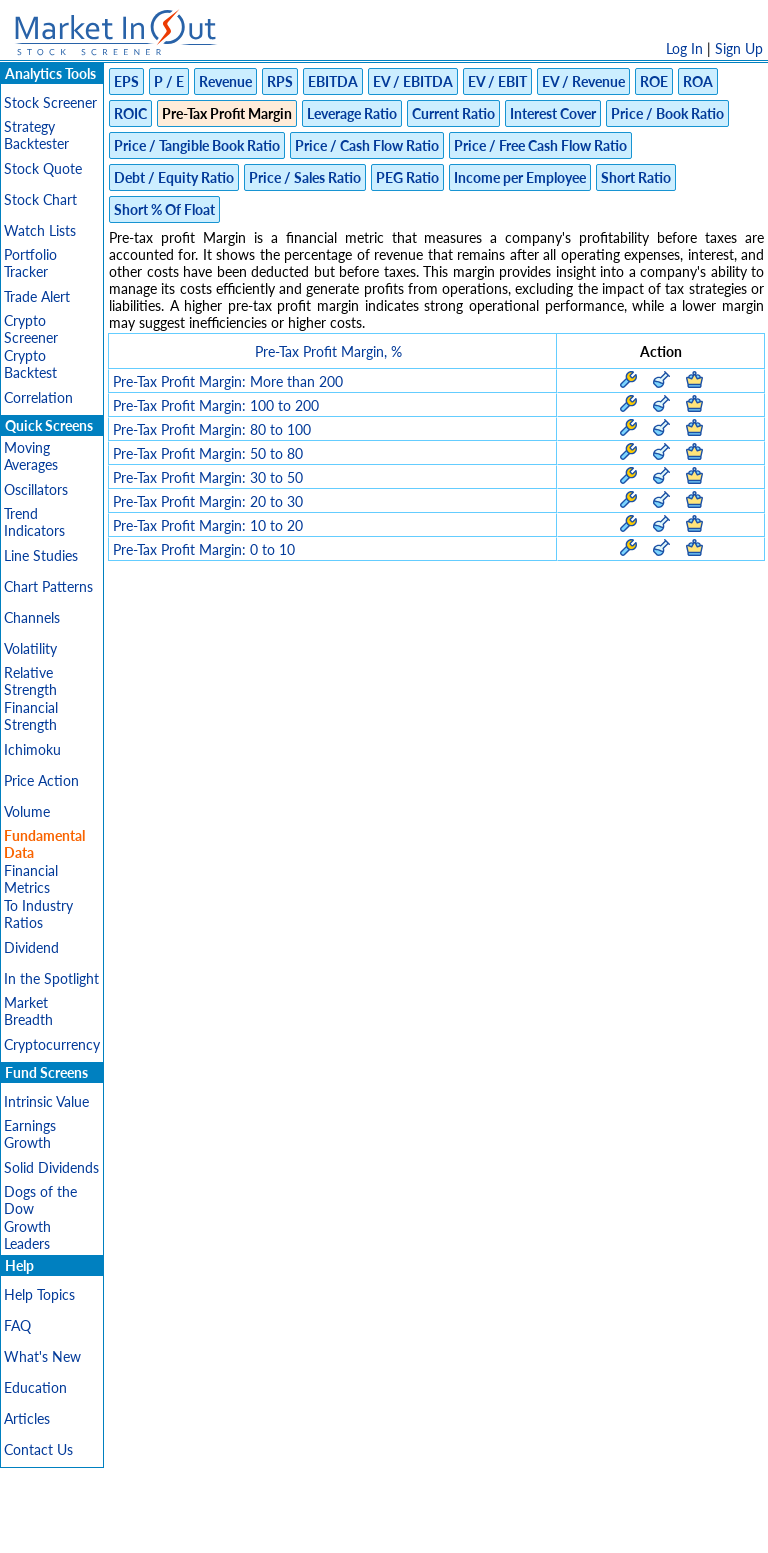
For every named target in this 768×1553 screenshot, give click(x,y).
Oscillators (36, 489)
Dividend (31, 947)
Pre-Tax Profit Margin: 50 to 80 (208, 453)
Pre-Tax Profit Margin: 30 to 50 (208, 477)
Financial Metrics (31, 879)
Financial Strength (31, 716)
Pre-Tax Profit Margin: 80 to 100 (212, 429)
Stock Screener (50, 102)
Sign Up (739, 48)
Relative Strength (30, 681)
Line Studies (41, 555)
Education (35, 1387)
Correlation (38, 397)
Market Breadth (28, 1011)
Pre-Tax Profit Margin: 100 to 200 (216, 405)
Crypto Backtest (30, 364)
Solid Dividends (51, 1167)
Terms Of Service (349, 1527)
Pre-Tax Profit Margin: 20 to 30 (208, 501)
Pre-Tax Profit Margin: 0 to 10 (204, 549)
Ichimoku (32, 749)
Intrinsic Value (46, 1101)
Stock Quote (43, 168)
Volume (27, 811)
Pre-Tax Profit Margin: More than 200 (228, 381)
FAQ (17, 1325)
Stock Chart (40, 199)
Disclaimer (155, 1527)
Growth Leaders (27, 1235)
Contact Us (38, 1449)
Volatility (30, 648)
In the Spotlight (51, 978)
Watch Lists (40, 230)
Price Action (41, 780)
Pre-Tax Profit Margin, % (328, 351)
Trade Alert (37, 296)
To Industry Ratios (38, 914)
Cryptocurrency (52, 1044)
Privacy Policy (242, 1527)
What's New (42, 1356)
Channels (32, 617)
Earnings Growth (30, 1134)
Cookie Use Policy (468, 1527)
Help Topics (39, 1294)
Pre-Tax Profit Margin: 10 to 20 (208, 525)
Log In (684, 48)
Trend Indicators (34, 522)
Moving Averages (31, 456)
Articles (27, 1418)
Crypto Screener (31, 329)
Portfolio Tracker (30, 263)
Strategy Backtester (36, 135)
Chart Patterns (48, 586)
